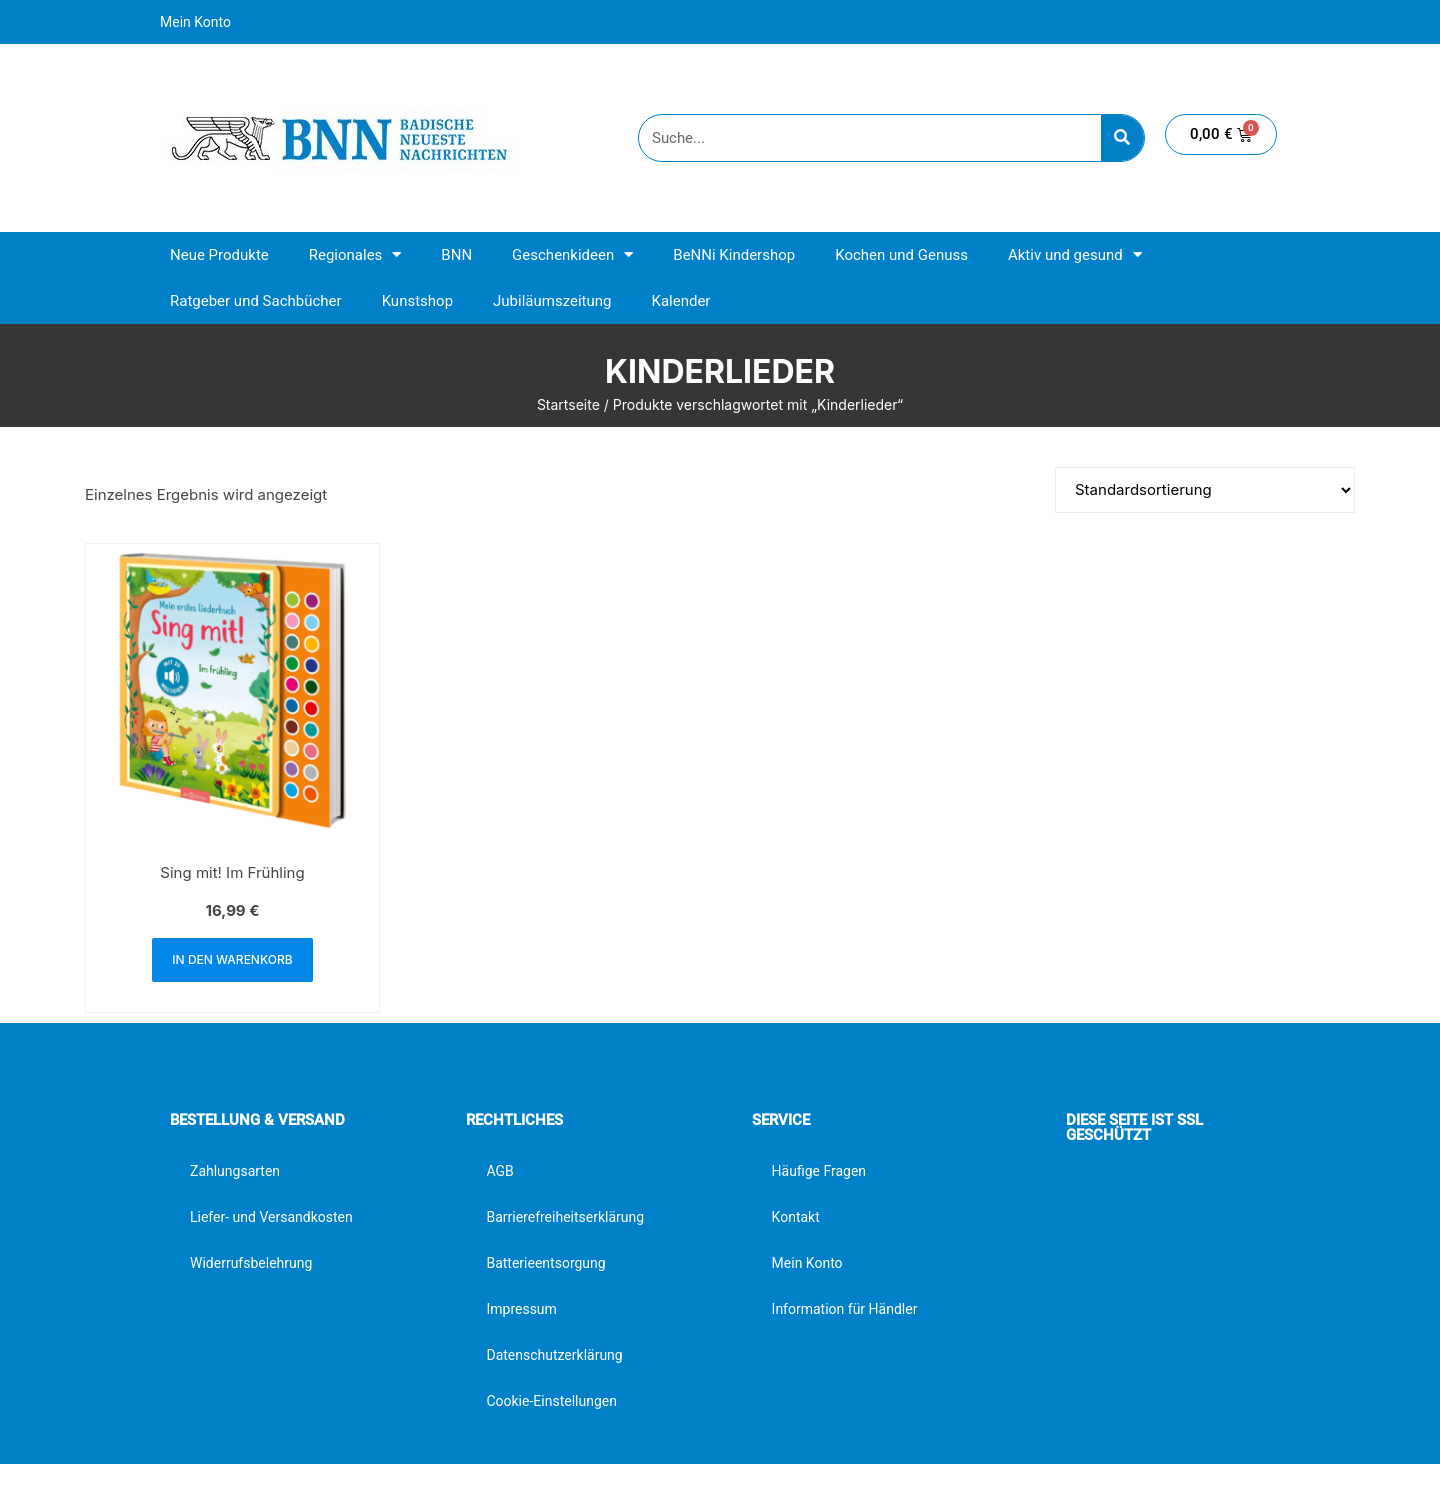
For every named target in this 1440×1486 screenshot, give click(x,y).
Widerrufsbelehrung (251, 1263)
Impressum (521, 1309)
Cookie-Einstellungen (551, 1401)
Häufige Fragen (819, 1171)
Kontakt (796, 1217)
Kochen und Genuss (901, 255)
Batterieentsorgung (545, 1263)
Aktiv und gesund (1075, 254)
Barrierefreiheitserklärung (565, 1217)
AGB (499, 1171)
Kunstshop (417, 301)
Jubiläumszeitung (552, 301)
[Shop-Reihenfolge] (1205, 490)
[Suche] (1122, 138)
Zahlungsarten (235, 1171)
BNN (456, 255)
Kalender (680, 301)
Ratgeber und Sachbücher (256, 301)
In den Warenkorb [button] (232, 959)
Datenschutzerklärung (554, 1355)
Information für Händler (845, 1309)
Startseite (568, 404)
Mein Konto (195, 22)
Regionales (355, 254)
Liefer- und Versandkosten (271, 1217)
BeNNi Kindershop (734, 255)
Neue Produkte (219, 255)
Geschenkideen (572, 254)
